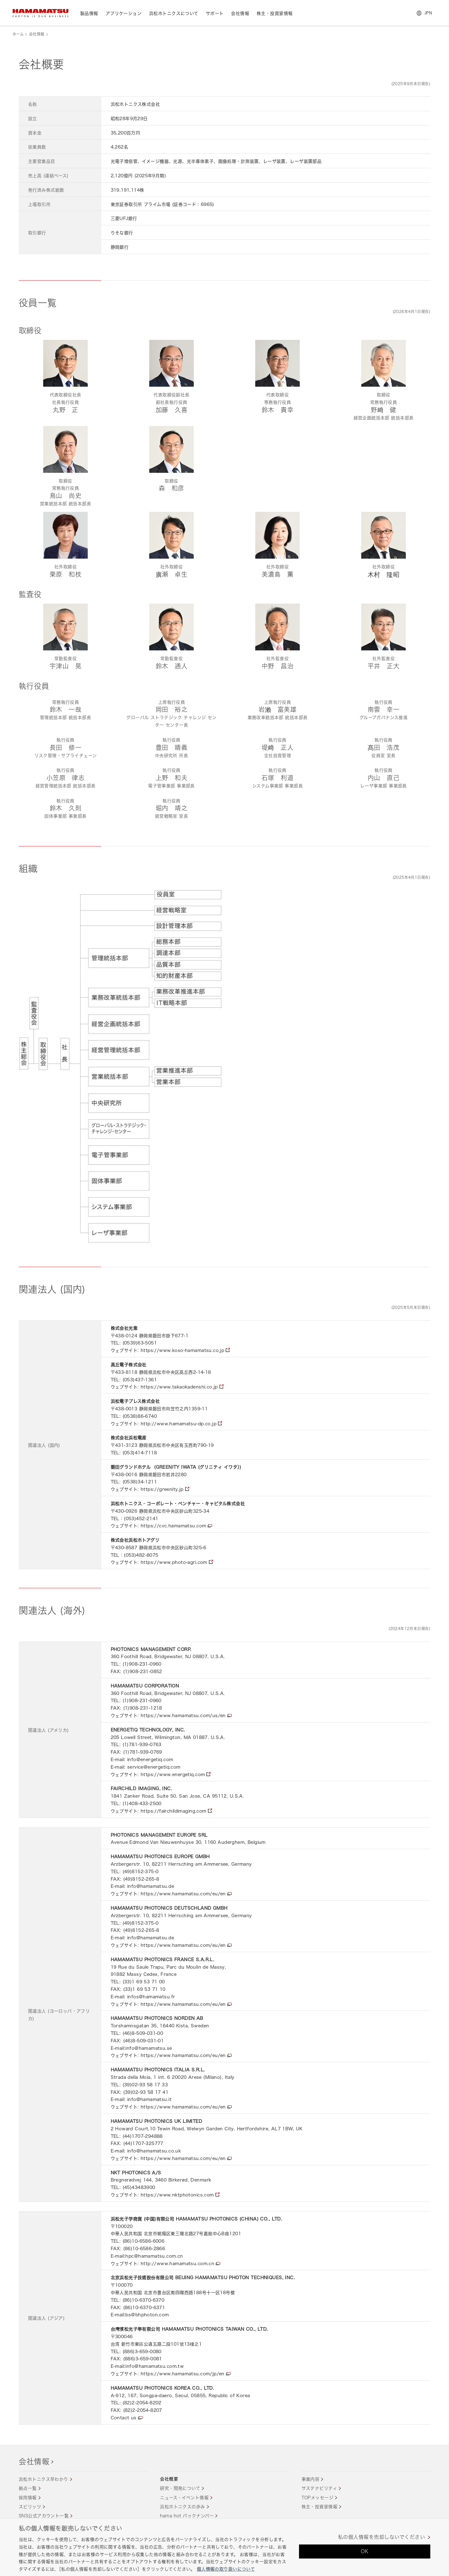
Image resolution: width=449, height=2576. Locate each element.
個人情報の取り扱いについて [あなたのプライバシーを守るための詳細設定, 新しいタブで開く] (226, 2569)
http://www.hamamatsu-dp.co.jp (178, 1423)
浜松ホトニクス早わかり (43, 2479)
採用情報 (28, 2497)
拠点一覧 (28, 2488)
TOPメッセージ (317, 2497)
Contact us (124, 2417)
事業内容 (311, 2479)
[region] (224, 2547)
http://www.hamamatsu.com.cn (177, 2263)
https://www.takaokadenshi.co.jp (179, 1386)
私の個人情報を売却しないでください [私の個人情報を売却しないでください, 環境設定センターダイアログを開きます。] (381, 2537)
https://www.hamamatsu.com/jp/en (182, 2373)
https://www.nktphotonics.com (177, 2194)
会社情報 (36, 34)
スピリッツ (30, 2506)
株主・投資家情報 (319, 2506)
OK (365, 2551)
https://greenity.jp (162, 1489)
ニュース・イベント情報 (184, 2497)
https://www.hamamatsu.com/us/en (183, 1715)
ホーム (18, 34)
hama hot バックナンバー (187, 2515)
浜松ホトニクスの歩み (182, 2506)
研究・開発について (180, 2488)
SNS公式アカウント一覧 (44, 2515)
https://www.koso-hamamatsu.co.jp (182, 1350)
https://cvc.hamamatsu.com (173, 1525)
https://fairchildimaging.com (173, 1811)
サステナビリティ (319, 2488)
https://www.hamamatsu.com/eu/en (183, 1893)
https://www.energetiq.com (173, 1774)
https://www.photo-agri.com (174, 1562)
